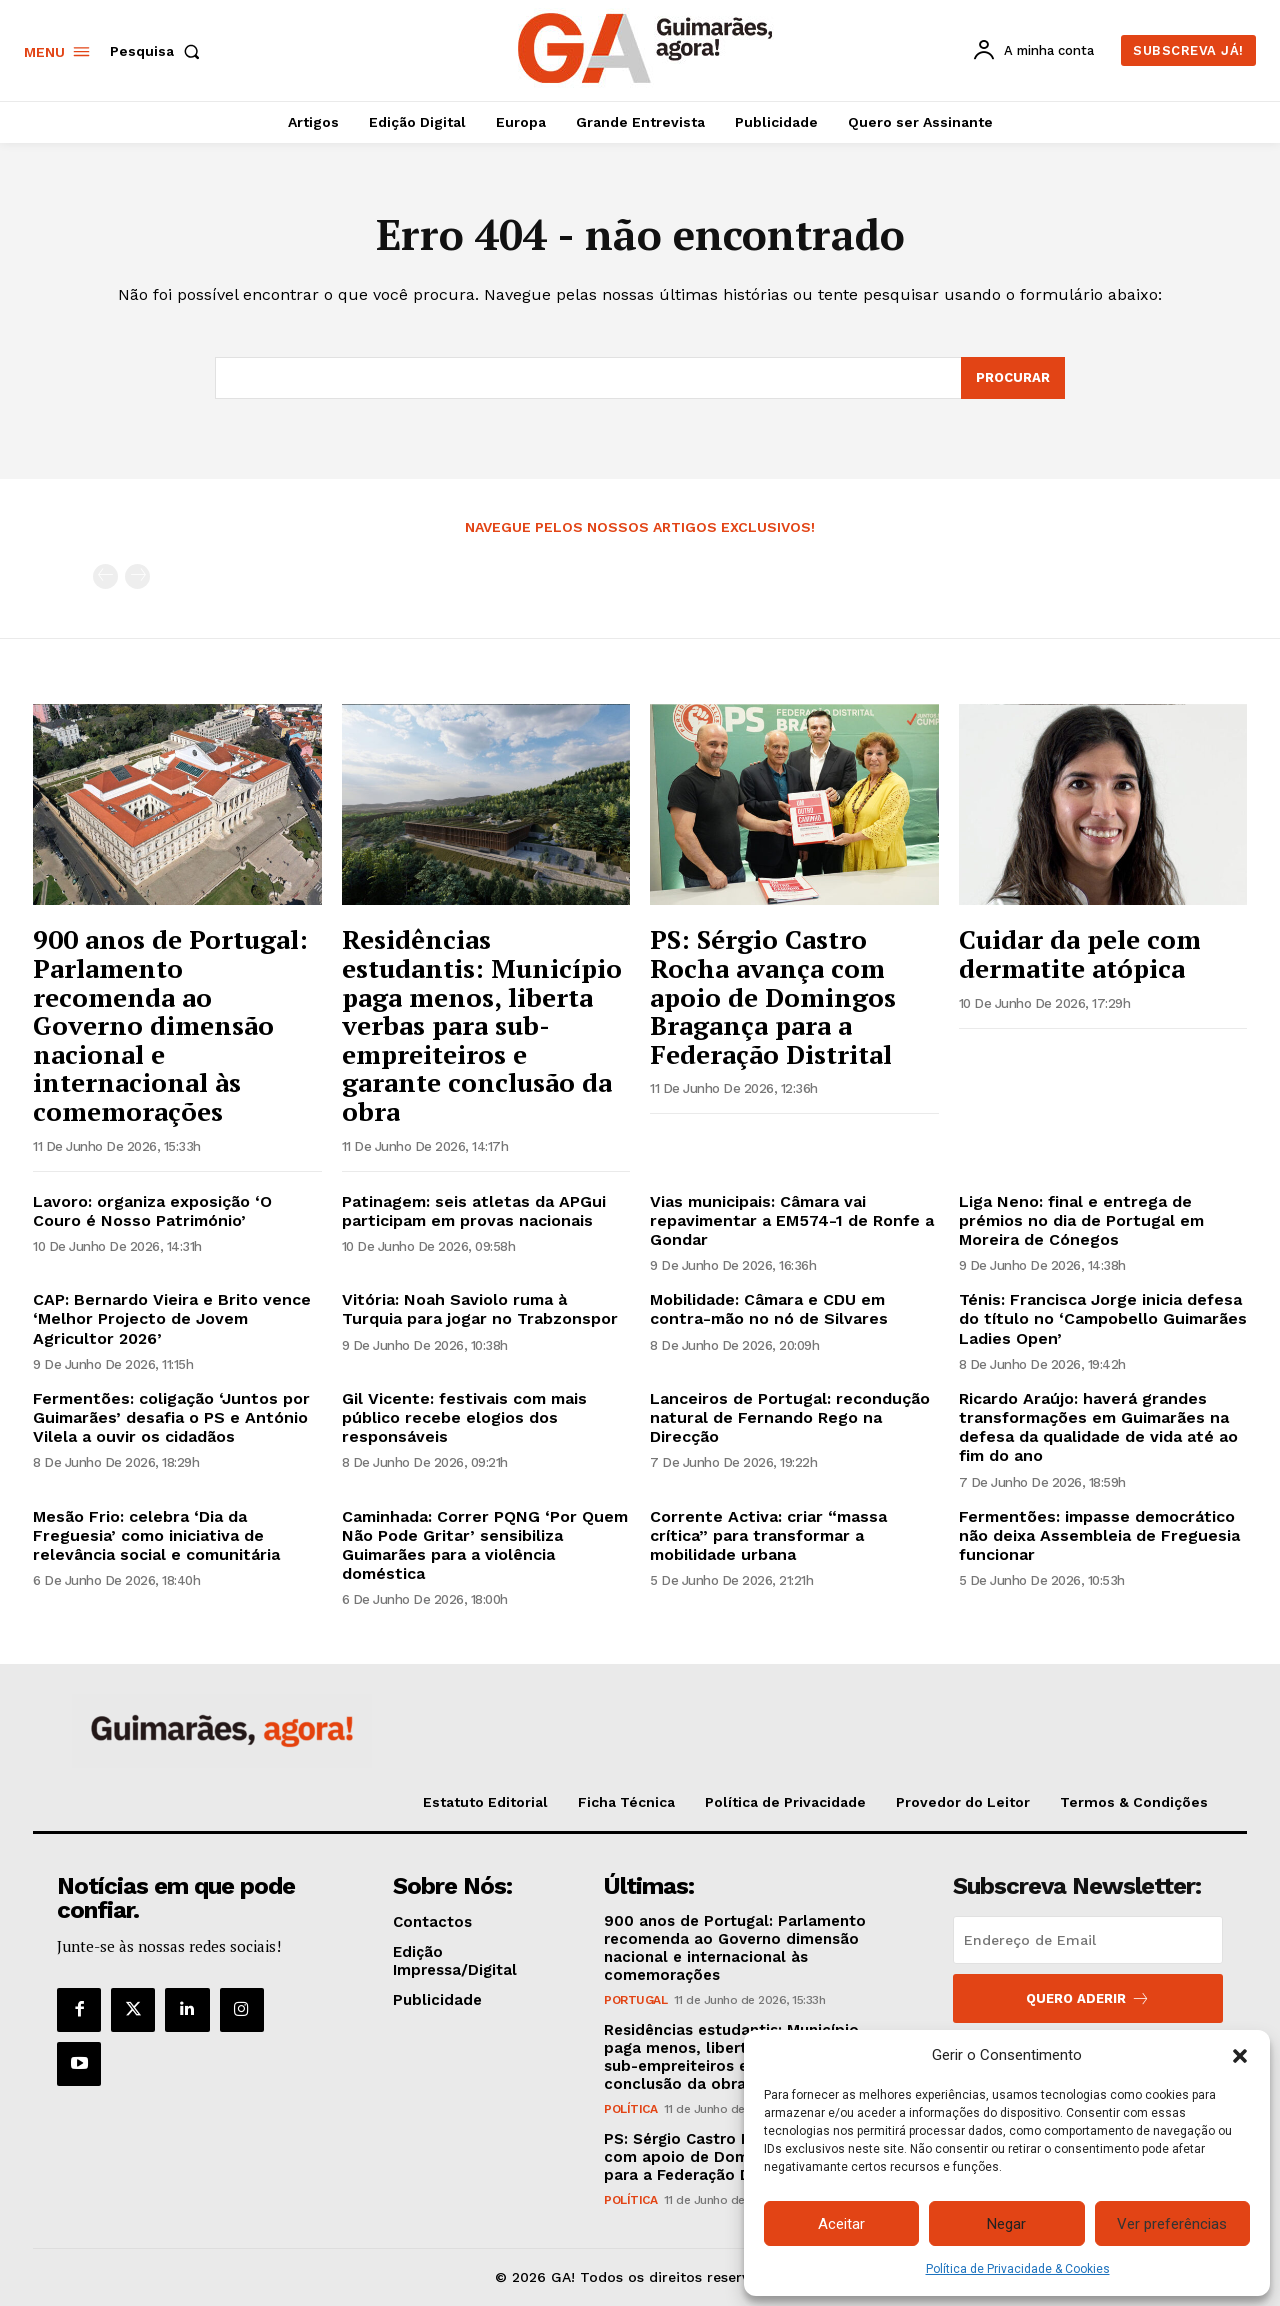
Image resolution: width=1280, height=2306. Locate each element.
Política (630, 2109)
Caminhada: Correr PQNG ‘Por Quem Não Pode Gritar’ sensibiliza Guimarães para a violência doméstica (485, 1545)
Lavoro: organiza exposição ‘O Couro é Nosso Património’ (152, 1211)
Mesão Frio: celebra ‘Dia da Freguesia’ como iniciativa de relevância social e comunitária (156, 1535)
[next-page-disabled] (137, 576)
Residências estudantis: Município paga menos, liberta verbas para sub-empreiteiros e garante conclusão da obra (482, 1025)
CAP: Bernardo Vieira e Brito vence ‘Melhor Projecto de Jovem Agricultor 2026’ (172, 1318)
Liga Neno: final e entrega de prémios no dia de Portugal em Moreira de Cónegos (1081, 1220)
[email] (1088, 1940)
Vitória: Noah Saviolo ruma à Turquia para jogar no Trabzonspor (480, 1309)
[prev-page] (105, 576)
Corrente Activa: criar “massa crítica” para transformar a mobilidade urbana (768, 1535)
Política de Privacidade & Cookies (1018, 2269)
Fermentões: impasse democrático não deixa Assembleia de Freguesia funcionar (1099, 1535)
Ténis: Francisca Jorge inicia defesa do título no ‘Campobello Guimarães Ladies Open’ (1103, 1318)
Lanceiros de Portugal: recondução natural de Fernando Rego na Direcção (790, 1417)
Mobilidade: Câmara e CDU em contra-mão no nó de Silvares (769, 1309)
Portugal (635, 2000)
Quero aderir (1088, 1998)
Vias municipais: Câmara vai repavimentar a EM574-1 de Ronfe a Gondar (792, 1220)
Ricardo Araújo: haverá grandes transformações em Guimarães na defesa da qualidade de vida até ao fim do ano (1098, 1427)
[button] (1240, 2056)
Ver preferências (1172, 2224)
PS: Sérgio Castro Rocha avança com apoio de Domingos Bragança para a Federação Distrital (773, 996)
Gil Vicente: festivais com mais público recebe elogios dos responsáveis (464, 1417)
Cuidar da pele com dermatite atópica (1080, 953)
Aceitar (841, 2224)
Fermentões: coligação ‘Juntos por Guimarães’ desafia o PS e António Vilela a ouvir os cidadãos (171, 1417)
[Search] (1013, 378)
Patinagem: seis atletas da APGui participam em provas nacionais (474, 1211)
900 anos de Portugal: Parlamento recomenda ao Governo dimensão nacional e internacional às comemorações (170, 1025)
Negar (1006, 2224)
